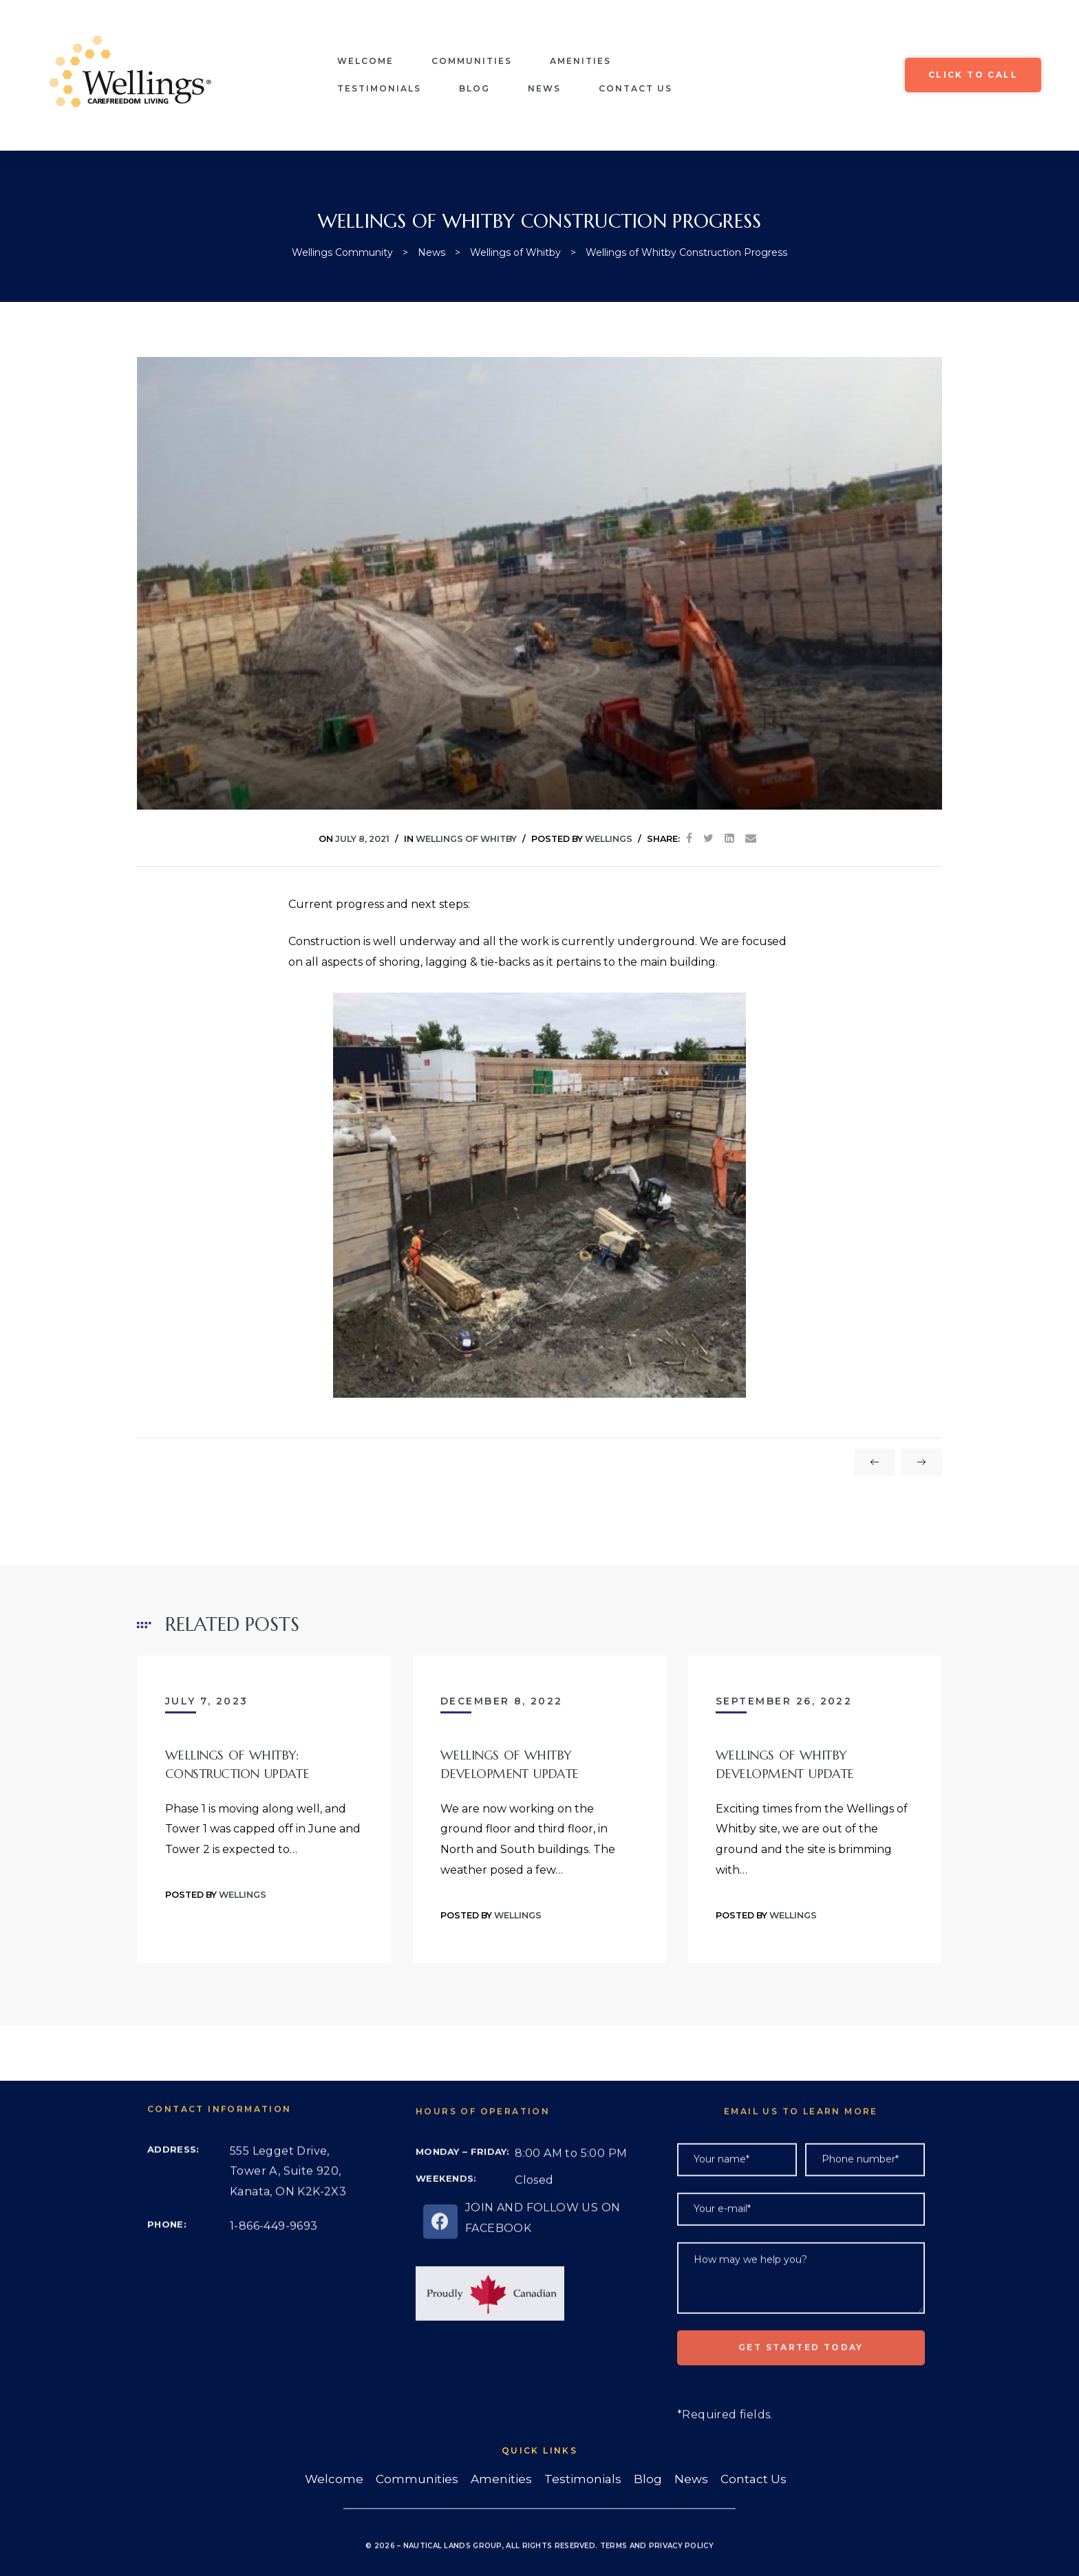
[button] (973, 75)
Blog (474, 88)
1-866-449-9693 (274, 2279)
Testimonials (379, 88)
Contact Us (635, 88)
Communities (471, 61)
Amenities (580, 61)
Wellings (608, 839)
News (544, 88)
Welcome (365, 61)
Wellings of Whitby (466, 839)
